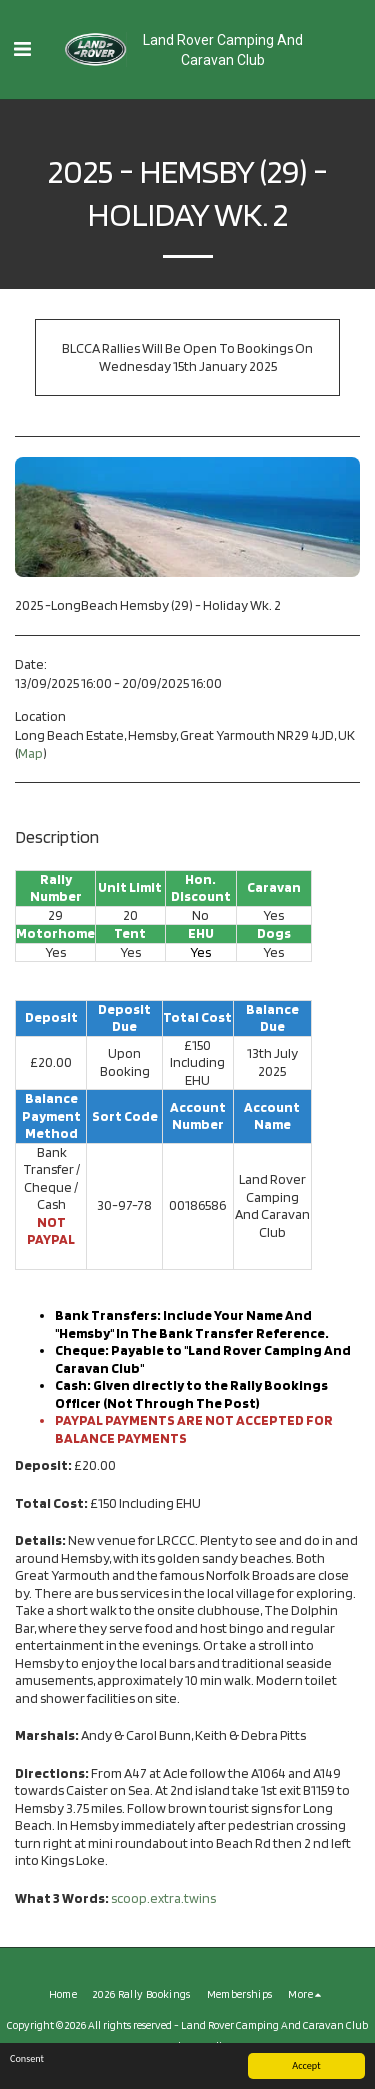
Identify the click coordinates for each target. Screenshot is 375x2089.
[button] (22, 49)
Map (30, 753)
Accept (306, 2065)
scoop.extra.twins (163, 1898)
